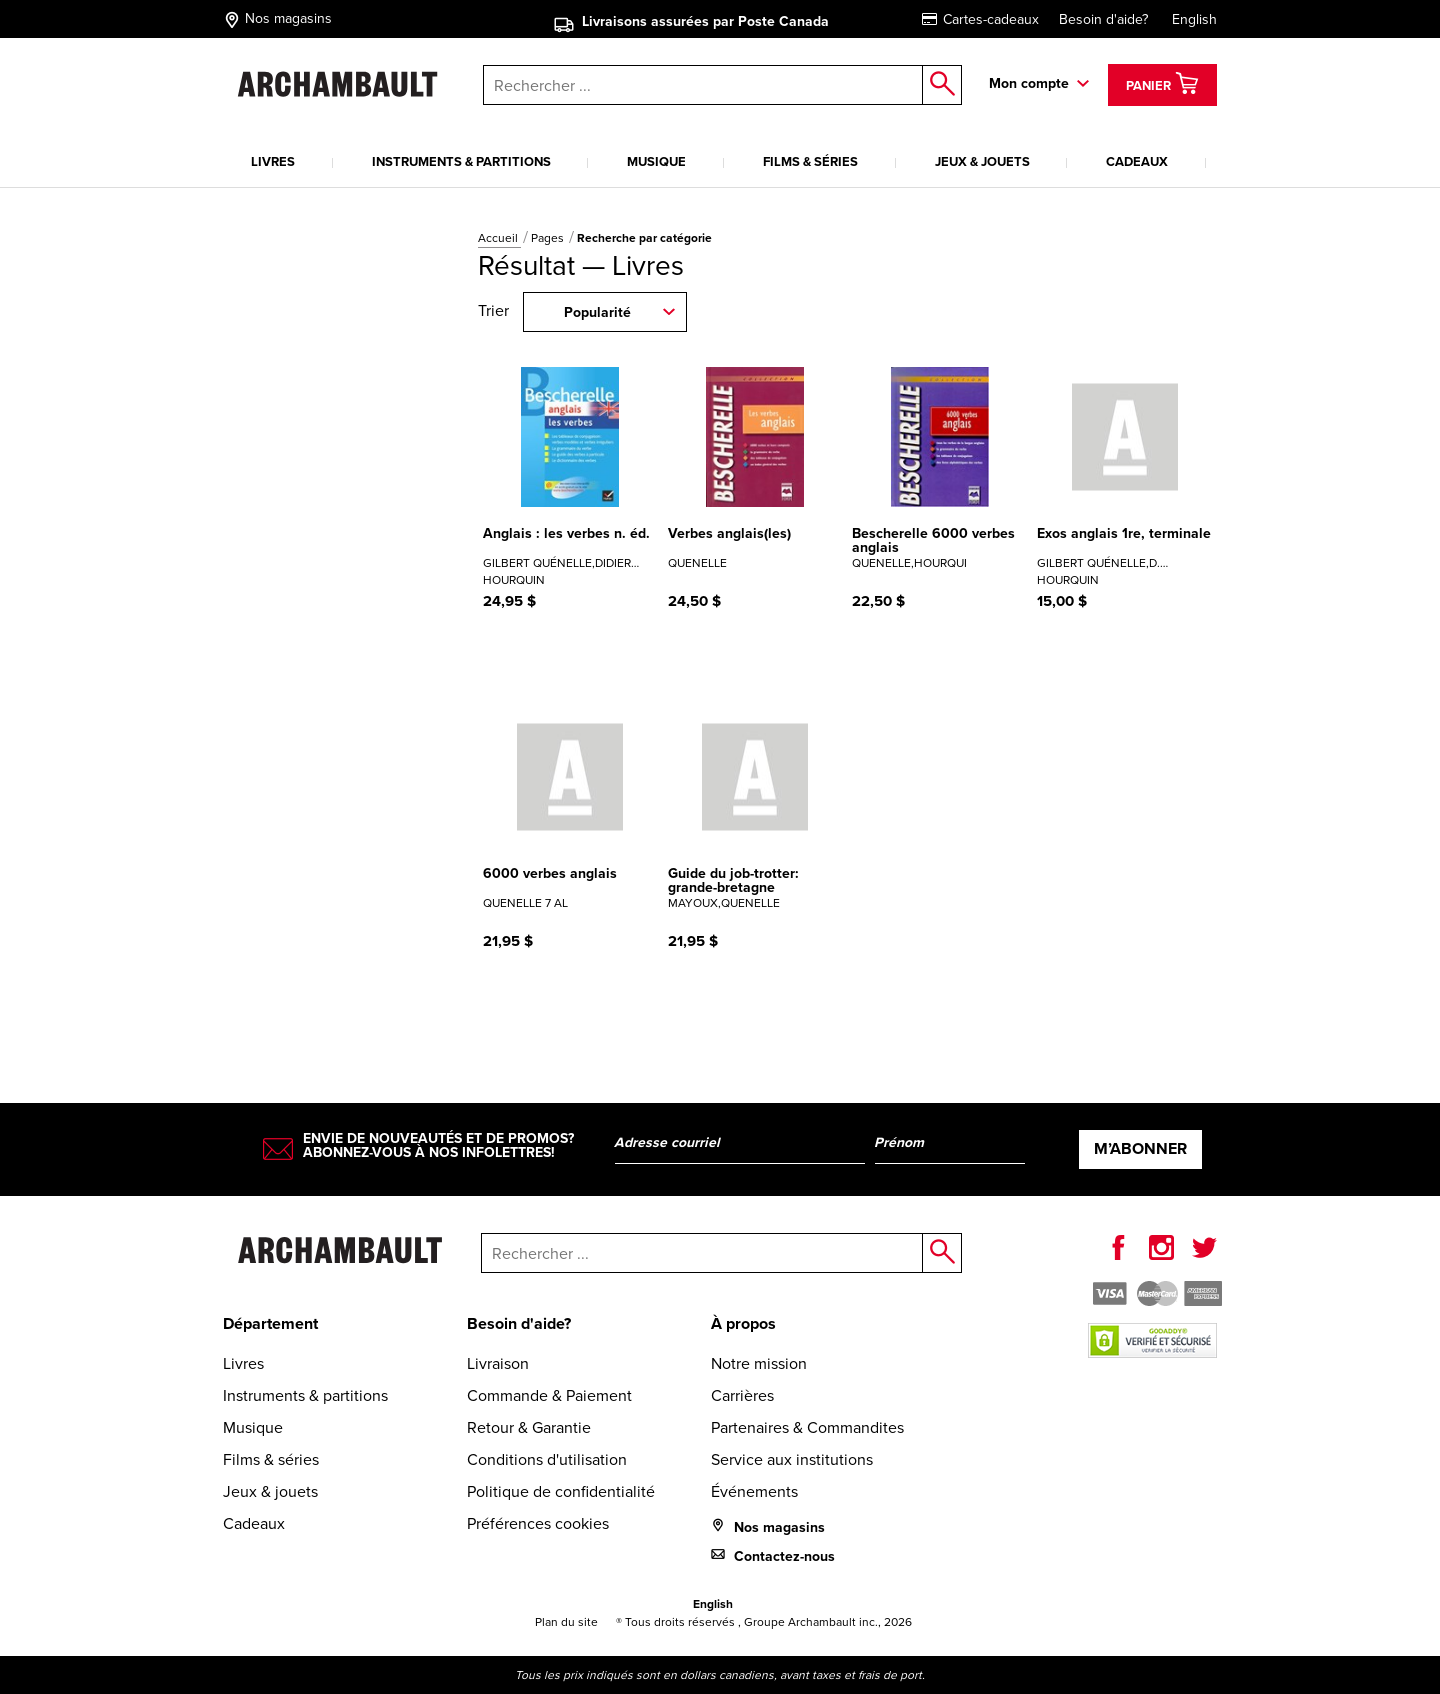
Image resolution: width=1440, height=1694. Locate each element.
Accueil (499, 238)
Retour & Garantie (529, 1427)
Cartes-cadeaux (980, 19)
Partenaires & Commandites (807, 1427)
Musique (656, 161)
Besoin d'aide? (1103, 19)
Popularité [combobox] (597, 312)
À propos (743, 1323)
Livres (273, 161)
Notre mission (759, 1363)
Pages (549, 238)
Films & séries (810, 161)
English (1194, 19)
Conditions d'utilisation (547, 1459)
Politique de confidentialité (561, 1491)
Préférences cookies (538, 1523)
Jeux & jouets (982, 161)
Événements (754, 1491)
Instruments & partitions (461, 161)
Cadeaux (1137, 161)
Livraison (498, 1363)
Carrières (742, 1395)
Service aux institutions (792, 1459)
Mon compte (1029, 83)
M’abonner (1140, 1148)
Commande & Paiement (549, 1395)
